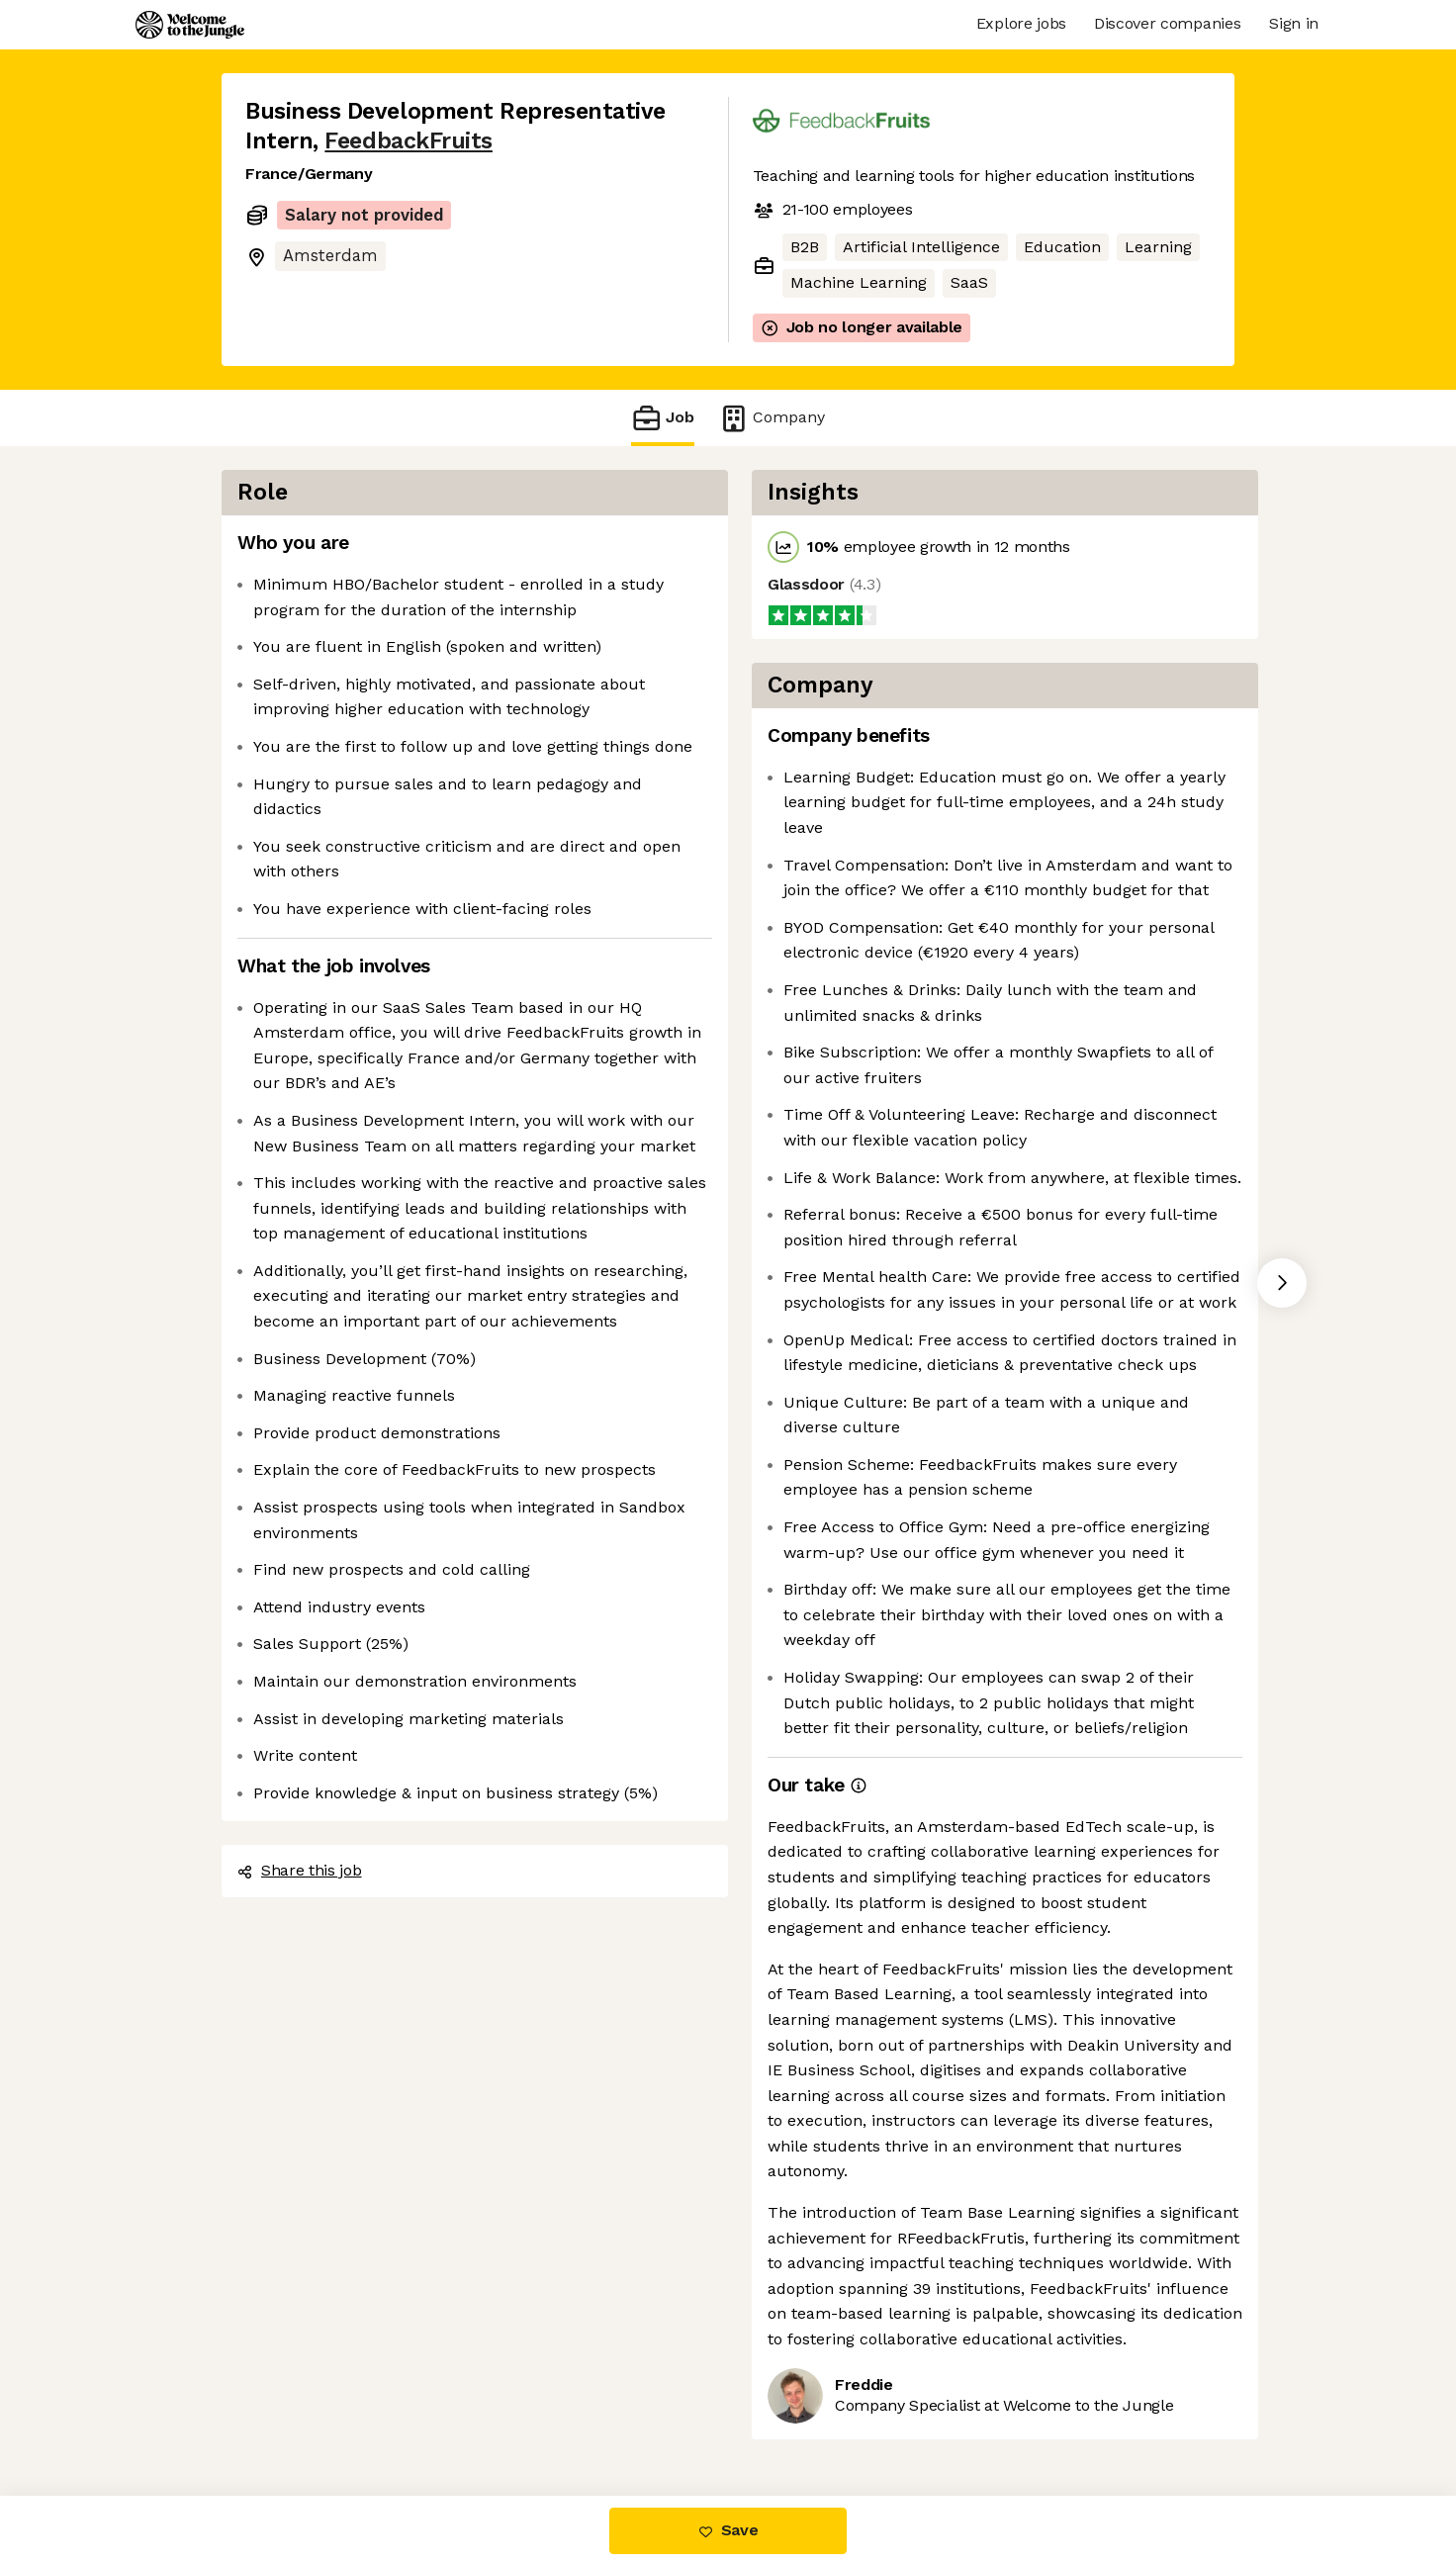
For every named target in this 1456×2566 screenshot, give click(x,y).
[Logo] (190, 25)
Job (662, 418)
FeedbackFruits (408, 141)
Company (771, 418)
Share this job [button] (299, 1870)
